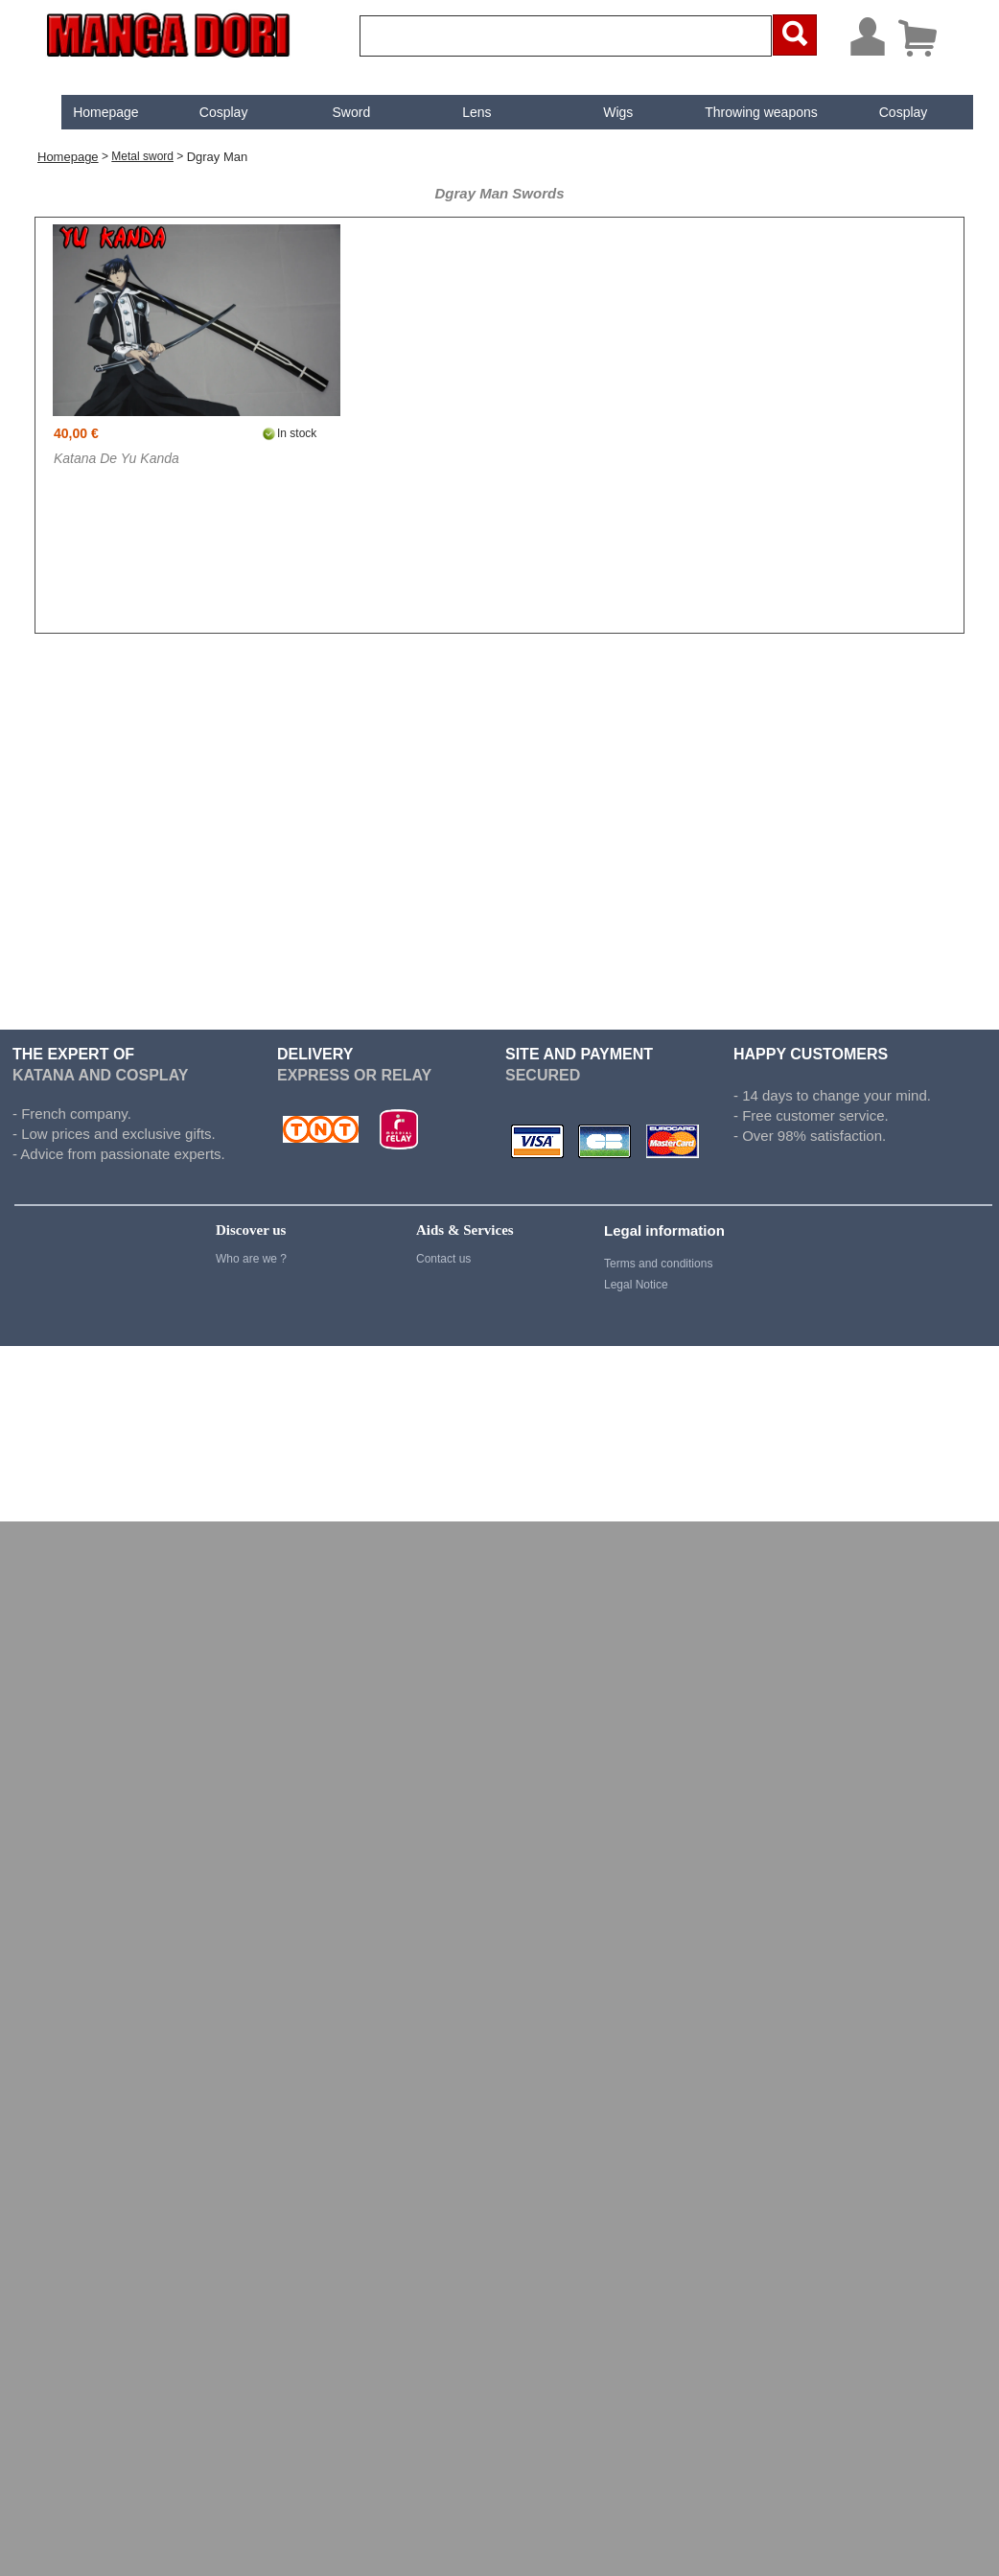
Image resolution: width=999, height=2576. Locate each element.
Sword (335, 112)
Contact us (443, 1258)
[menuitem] (89, 112)
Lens (461, 112)
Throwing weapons (745, 112)
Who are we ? (251, 1258)
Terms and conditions (658, 1263)
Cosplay (207, 112)
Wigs (602, 112)
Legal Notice (636, 1284)
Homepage (90, 112)
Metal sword (142, 156)
